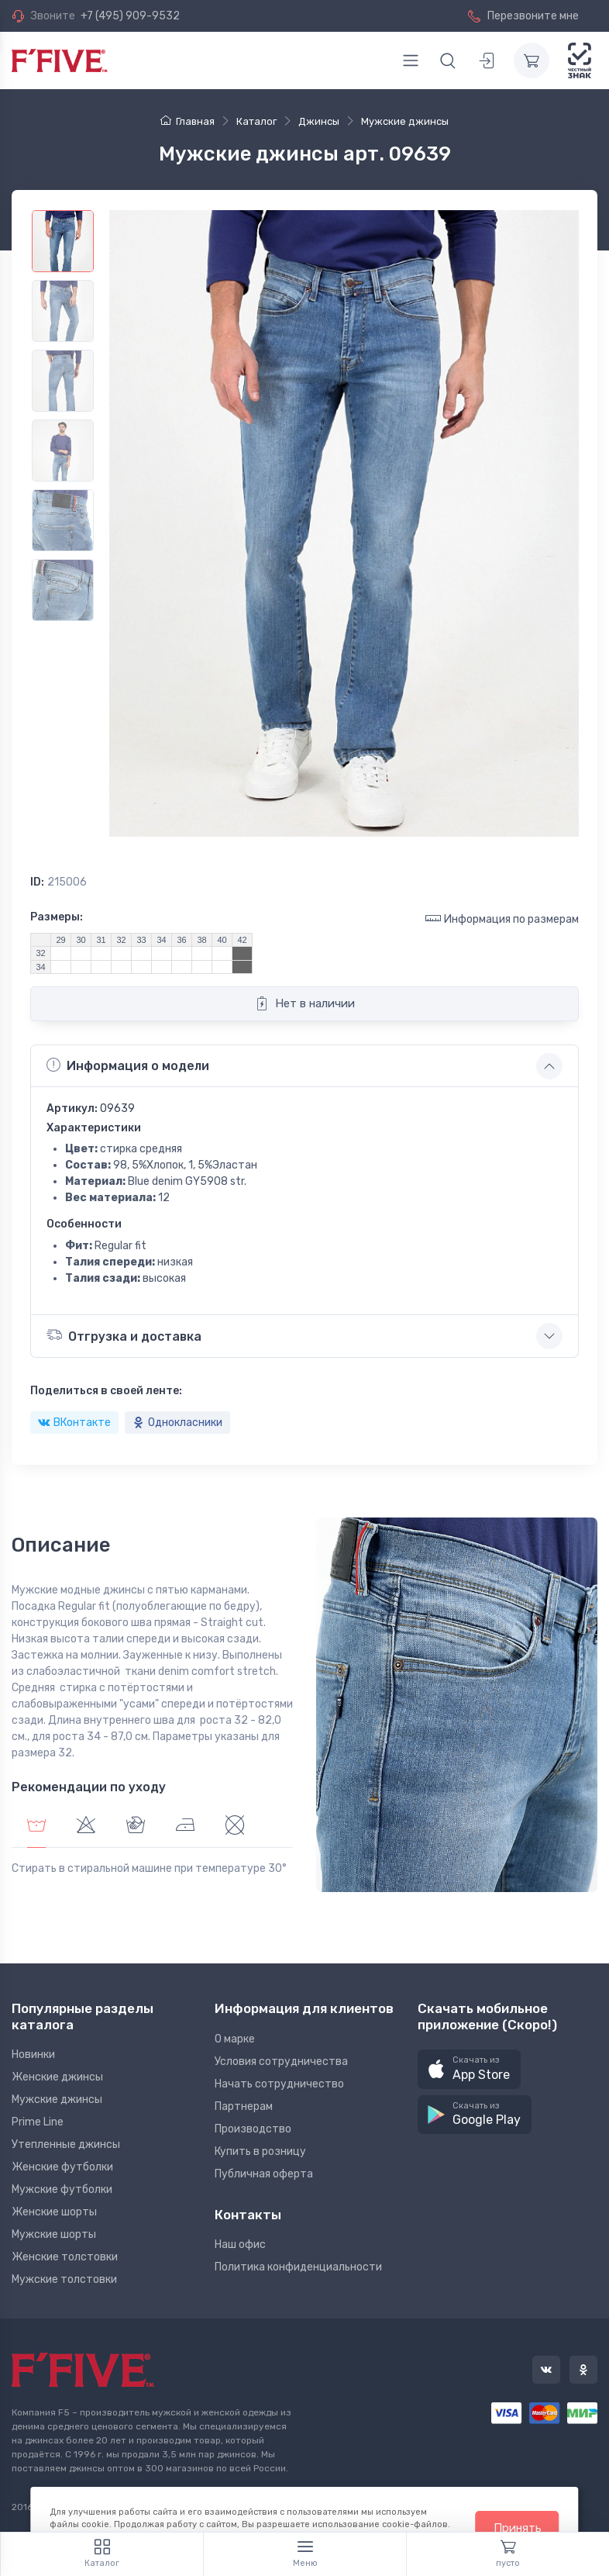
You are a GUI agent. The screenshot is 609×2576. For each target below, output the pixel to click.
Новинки (33, 2054)
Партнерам (244, 2106)
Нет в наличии (305, 1003)
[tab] (86, 1827)
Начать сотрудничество (279, 2084)
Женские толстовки (65, 2256)
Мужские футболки (62, 2189)
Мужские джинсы (57, 2099)
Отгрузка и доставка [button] (123, 1335)
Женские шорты (54, 2212)
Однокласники (177, 1422)
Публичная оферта (264, 2174)
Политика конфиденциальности (298, 2267)
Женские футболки (62, 2167)
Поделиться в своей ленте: (106, 1390)
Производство (253, 2129)
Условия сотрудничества (281, 2061)
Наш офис (240, 2244)
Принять (518, 2528)
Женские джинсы (57, 2077)
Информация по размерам (502, 918)
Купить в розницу (260, 2151)
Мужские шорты (54, 2234)
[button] (469, 2069)
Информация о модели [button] (127, 1065)
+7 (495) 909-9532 (130, 15)
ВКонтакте (74, 1422)
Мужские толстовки (64, 2279)
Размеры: (56, 917)
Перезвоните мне (523, 15)
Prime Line (38, 2122)
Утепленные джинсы (66, 2144)
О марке (235, 2039)
